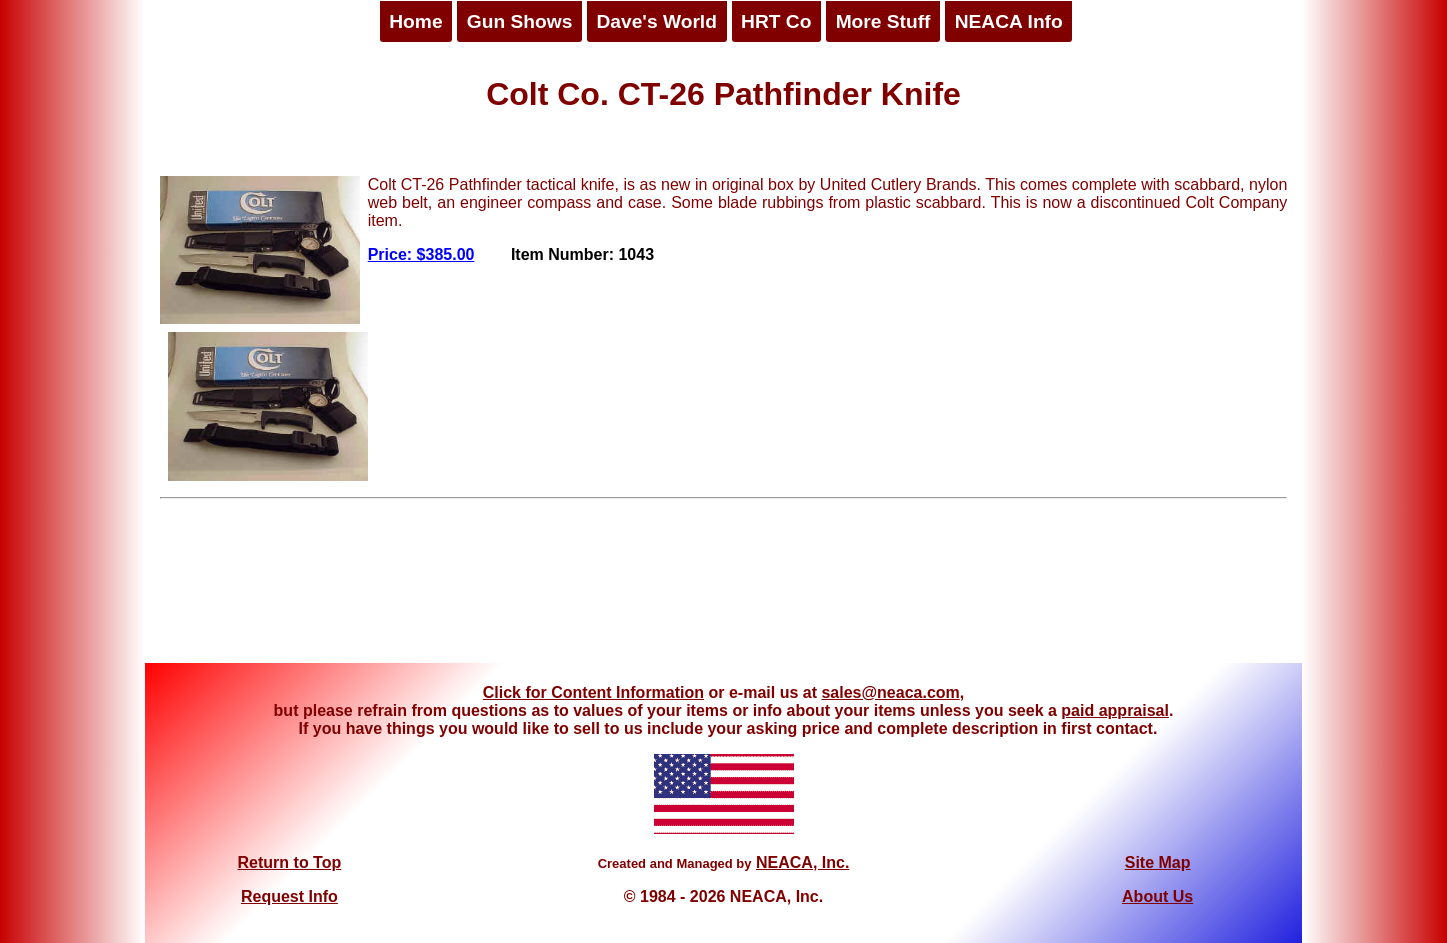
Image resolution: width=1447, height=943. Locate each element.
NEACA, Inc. (802, 862)
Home (415, 21)
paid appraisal (1115, 710)
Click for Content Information (593, 692)
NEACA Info (1009, 21)
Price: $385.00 (421, 254)
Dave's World (656, 21)
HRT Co (776, 21)
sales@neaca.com (890, 692)
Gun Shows (520, 21)
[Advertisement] (724, 588)
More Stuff (883, 21)
